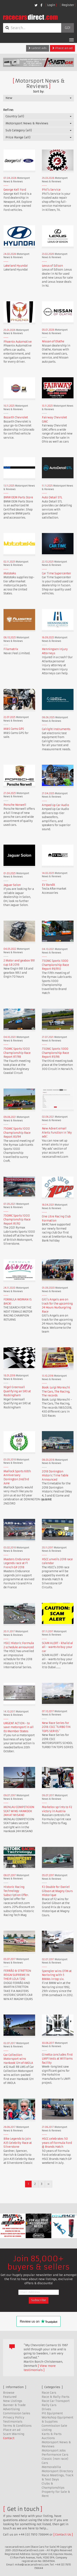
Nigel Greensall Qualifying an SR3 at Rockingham (17, 1391)
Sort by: (38, 91)
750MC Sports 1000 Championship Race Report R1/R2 (17, 1219)
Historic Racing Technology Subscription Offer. (16, 1891)
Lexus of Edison (52, 265)
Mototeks (9, 573)
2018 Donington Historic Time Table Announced (55, 1475)
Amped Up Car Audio (55, 805)
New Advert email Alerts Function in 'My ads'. (57, 1132)
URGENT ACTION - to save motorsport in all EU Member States (18, 1727)
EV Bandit (48, 885)
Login (51, 5)
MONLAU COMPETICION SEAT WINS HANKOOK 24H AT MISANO (18, 1811)
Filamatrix (10, 649)
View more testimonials (40, 2368)
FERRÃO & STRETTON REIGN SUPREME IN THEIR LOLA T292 (17, 1975)
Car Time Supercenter (56, 573)
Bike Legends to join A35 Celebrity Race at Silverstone (17, 2143)
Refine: (8, 110)
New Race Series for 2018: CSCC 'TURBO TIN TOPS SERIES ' (56, 1727)
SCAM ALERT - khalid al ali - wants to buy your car (57, 1647)
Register (68, 5)
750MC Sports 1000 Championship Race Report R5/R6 (55, 1053)
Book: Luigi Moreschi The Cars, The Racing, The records (56, 1391)
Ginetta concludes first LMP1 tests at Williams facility (57, 2058)
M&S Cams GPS (13, 729)
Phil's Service (51, 189)
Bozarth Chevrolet (15, 417)
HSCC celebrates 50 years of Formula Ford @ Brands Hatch (57, 2143)
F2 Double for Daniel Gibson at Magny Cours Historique (57, 1891)
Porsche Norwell (14, 805)
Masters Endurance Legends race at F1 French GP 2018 (16, 1563)
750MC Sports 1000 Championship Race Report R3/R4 (17, 1132)
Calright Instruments (56, 729)
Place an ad (62, 48)
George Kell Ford (14, 189)
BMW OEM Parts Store (18, 497)
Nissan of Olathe (53, 341)
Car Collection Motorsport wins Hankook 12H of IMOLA (18, 2059)
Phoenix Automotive (17, 341)
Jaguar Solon (12, 885)
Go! (67, 28)
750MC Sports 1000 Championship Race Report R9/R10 (55, 965)
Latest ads (38, 48)
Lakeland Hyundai (15, 265)
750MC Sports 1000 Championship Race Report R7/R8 (17, 1053)
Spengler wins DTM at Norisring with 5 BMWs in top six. (57, 1975)
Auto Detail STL (52, 497)
